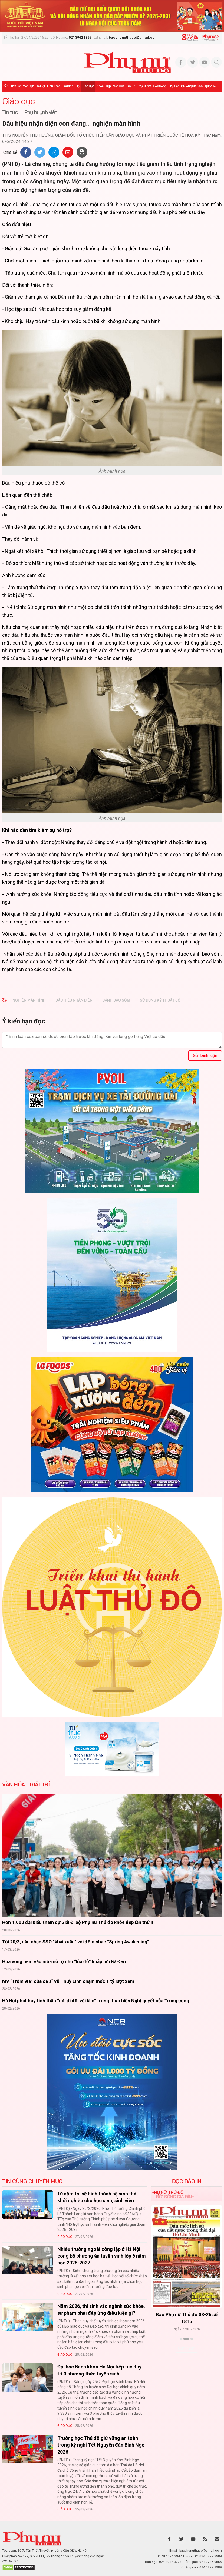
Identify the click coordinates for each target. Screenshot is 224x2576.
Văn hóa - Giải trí (124, 86)
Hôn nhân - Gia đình (60, 86)
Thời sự (15, 86)
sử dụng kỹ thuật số (160, 1000)
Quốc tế (210, 86)
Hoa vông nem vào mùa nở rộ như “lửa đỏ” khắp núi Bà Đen (64, 1961)
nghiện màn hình (29, 1000)
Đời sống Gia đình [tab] (175, 2196)
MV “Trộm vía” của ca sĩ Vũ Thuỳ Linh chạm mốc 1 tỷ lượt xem (68, 1981)
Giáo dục (88, 86)
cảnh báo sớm (116, 1000)
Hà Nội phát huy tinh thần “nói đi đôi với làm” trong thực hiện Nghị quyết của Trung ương (95, 2000)
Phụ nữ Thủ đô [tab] (167, 2192)
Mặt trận (28, 86)
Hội (77, 86)
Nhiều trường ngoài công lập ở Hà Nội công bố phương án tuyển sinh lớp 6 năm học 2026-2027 (101, 2255)
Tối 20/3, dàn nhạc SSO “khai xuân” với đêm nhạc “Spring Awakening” (75, 1941)
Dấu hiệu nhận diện (74, 1000)
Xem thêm (186, 2348)
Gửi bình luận (205, 1055)
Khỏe (100, 86)
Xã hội (40, 86)
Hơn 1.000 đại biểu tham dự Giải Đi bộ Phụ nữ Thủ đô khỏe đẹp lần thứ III (78, 1922)
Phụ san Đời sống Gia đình (185, 86)
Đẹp (108, 86)
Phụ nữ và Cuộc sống (151, 86)
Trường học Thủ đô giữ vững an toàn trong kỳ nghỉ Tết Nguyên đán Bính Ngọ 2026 (100, 2444)
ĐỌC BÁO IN (187, 2181)
